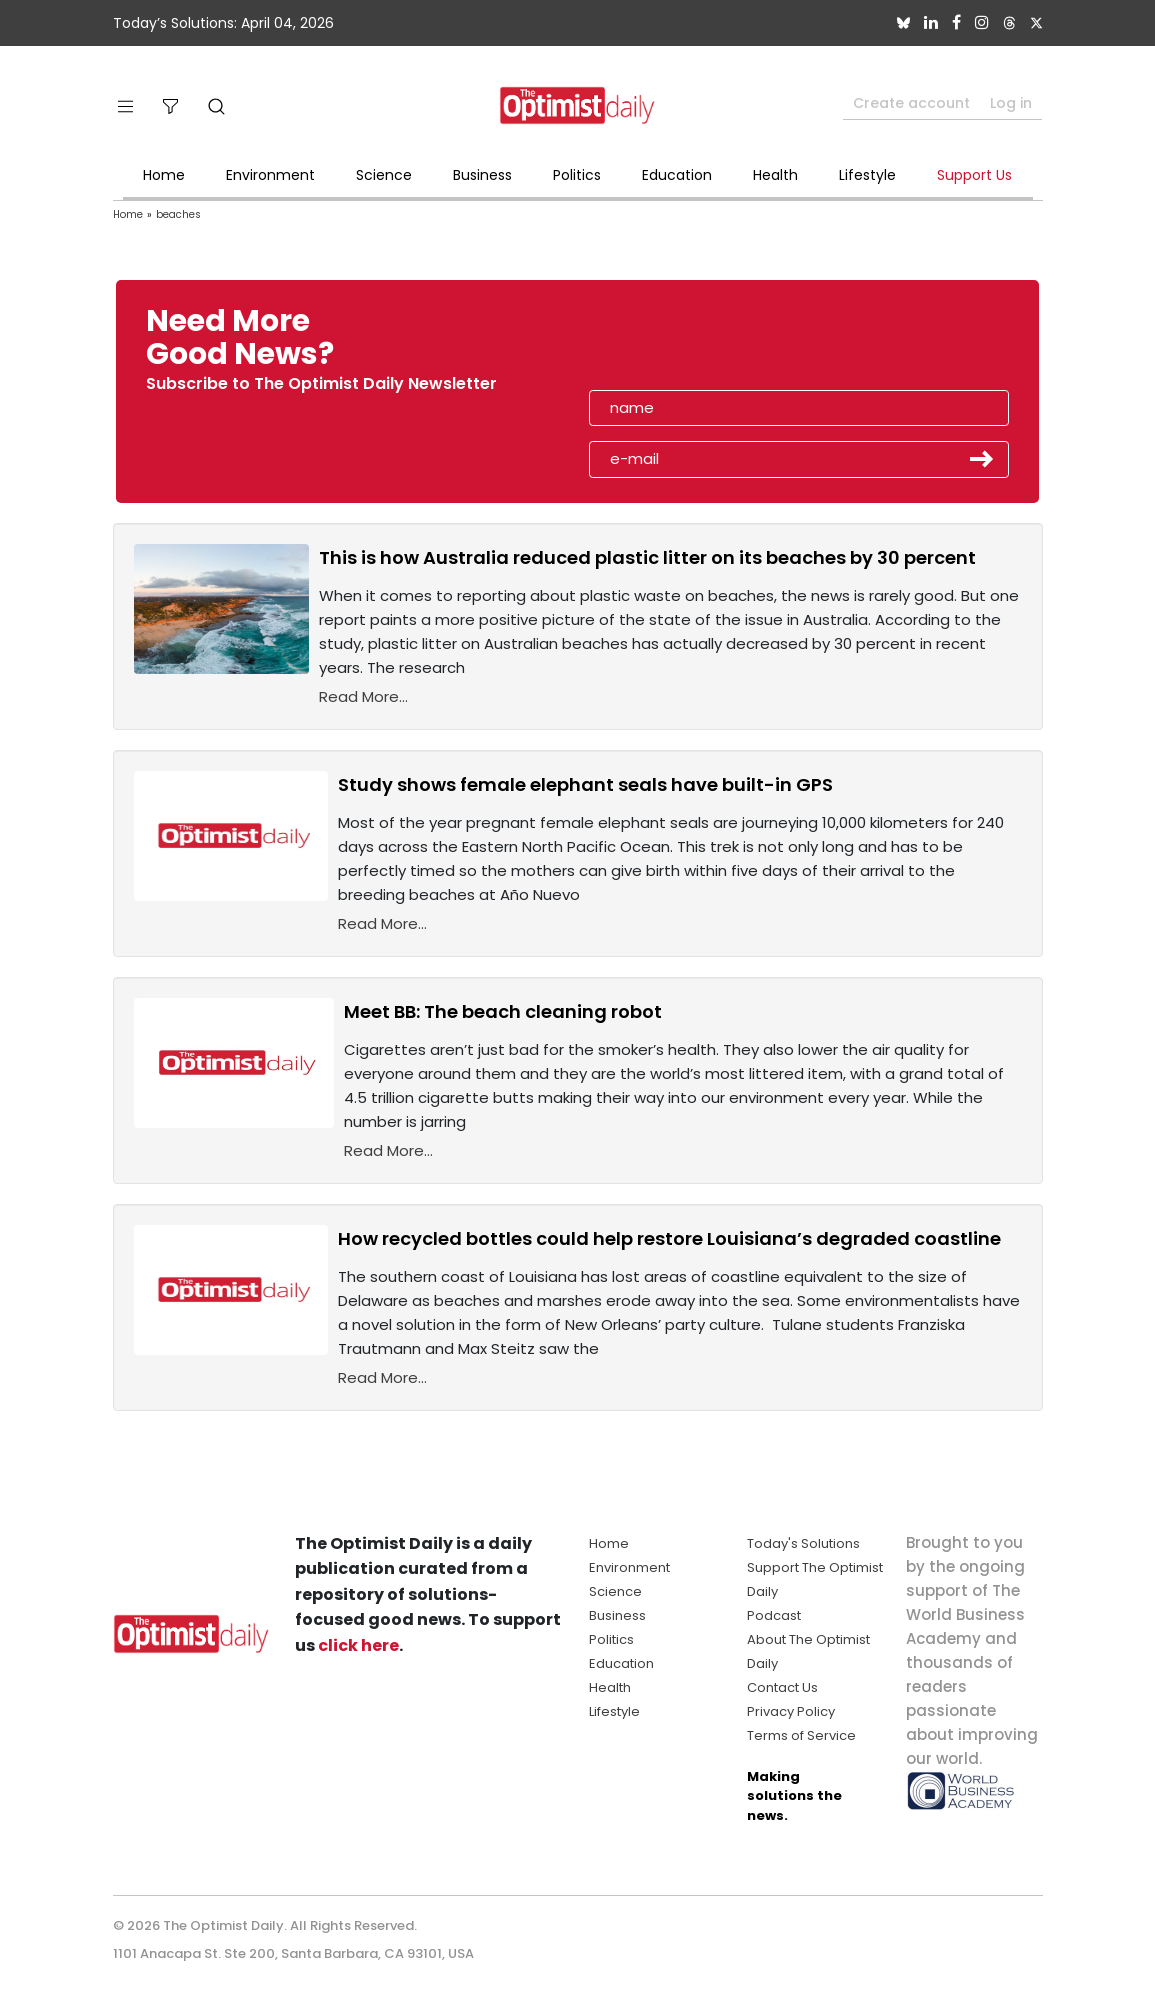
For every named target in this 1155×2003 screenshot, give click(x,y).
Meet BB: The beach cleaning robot (503, 1011)
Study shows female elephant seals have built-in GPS (585, 784)
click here (358, 1645)
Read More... (363, 696)
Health (775, 175)
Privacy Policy (791, 1711)
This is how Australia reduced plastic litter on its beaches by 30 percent (647, 557)
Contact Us (782, 1687)
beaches (178, 214)
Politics (577, 175)
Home (164, 175)
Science (384, 175)
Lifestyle (867, 175)
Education (677, 175)
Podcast (774, 1615)
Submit (982, 459)
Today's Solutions (803, 1543)
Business (482, 175)
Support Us (974, 175)
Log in (1011, 103)
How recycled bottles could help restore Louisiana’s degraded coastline (669, 1238)
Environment (270, 175)
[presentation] (704, 344)
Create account (911, 103)
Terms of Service (801, 1735)
